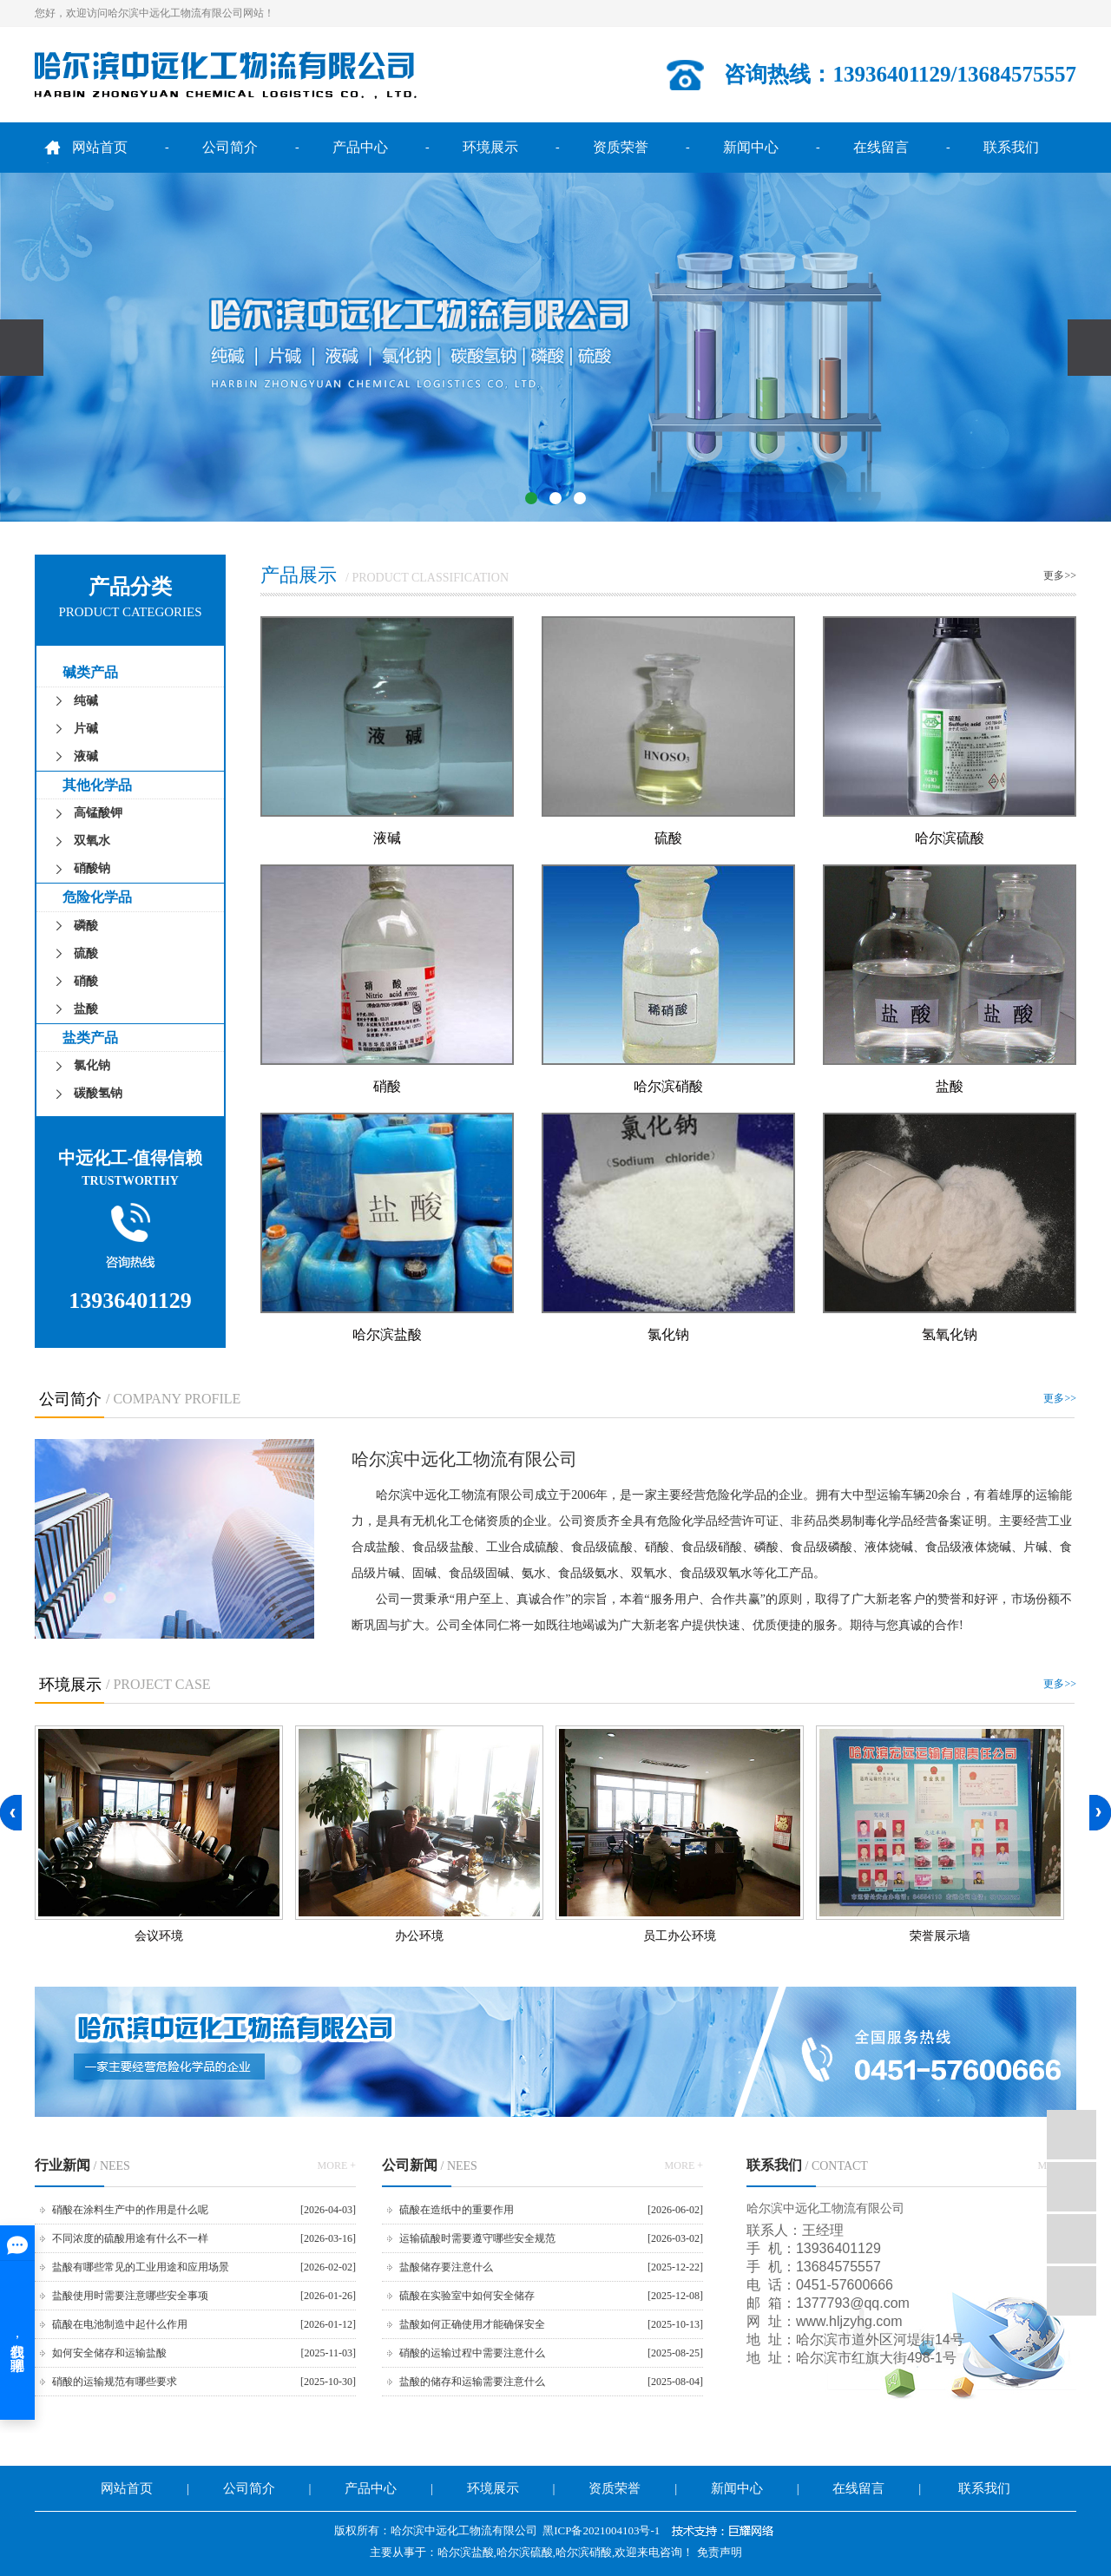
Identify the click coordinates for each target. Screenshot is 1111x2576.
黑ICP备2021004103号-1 (601, 2530)
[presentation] (21, 347)
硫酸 (86, 953)
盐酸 (86, 1008)
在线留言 (881, 147)
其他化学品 (97, 785)
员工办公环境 (679, 1935)
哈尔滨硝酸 (668, 1086)
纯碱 (86, 700)
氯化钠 (92, 1065)
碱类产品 (90, 672)
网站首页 (100, 147)
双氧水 (92, 840)
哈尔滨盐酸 (387, 1334)
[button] (531, 498)
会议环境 (159, 1935)
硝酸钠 (92, 868)
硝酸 (86, 981)
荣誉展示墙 (940, 1935)
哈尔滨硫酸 (949, 837)
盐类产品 (90, 1037)
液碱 (86, 756)
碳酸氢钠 (98, 1093)
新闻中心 (751, 147)
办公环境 (419, 1935)
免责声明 (719, 2552)
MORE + (337, 2165)
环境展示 (490, 147)
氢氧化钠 (949, 1334)
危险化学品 (97, 897)
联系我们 (1011, 147)
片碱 (86, 728)
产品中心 (360, 147)
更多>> (1059, 575)
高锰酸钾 (98, 812)
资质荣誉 (620, 147)
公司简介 (230, 147)
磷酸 (86, 925)
